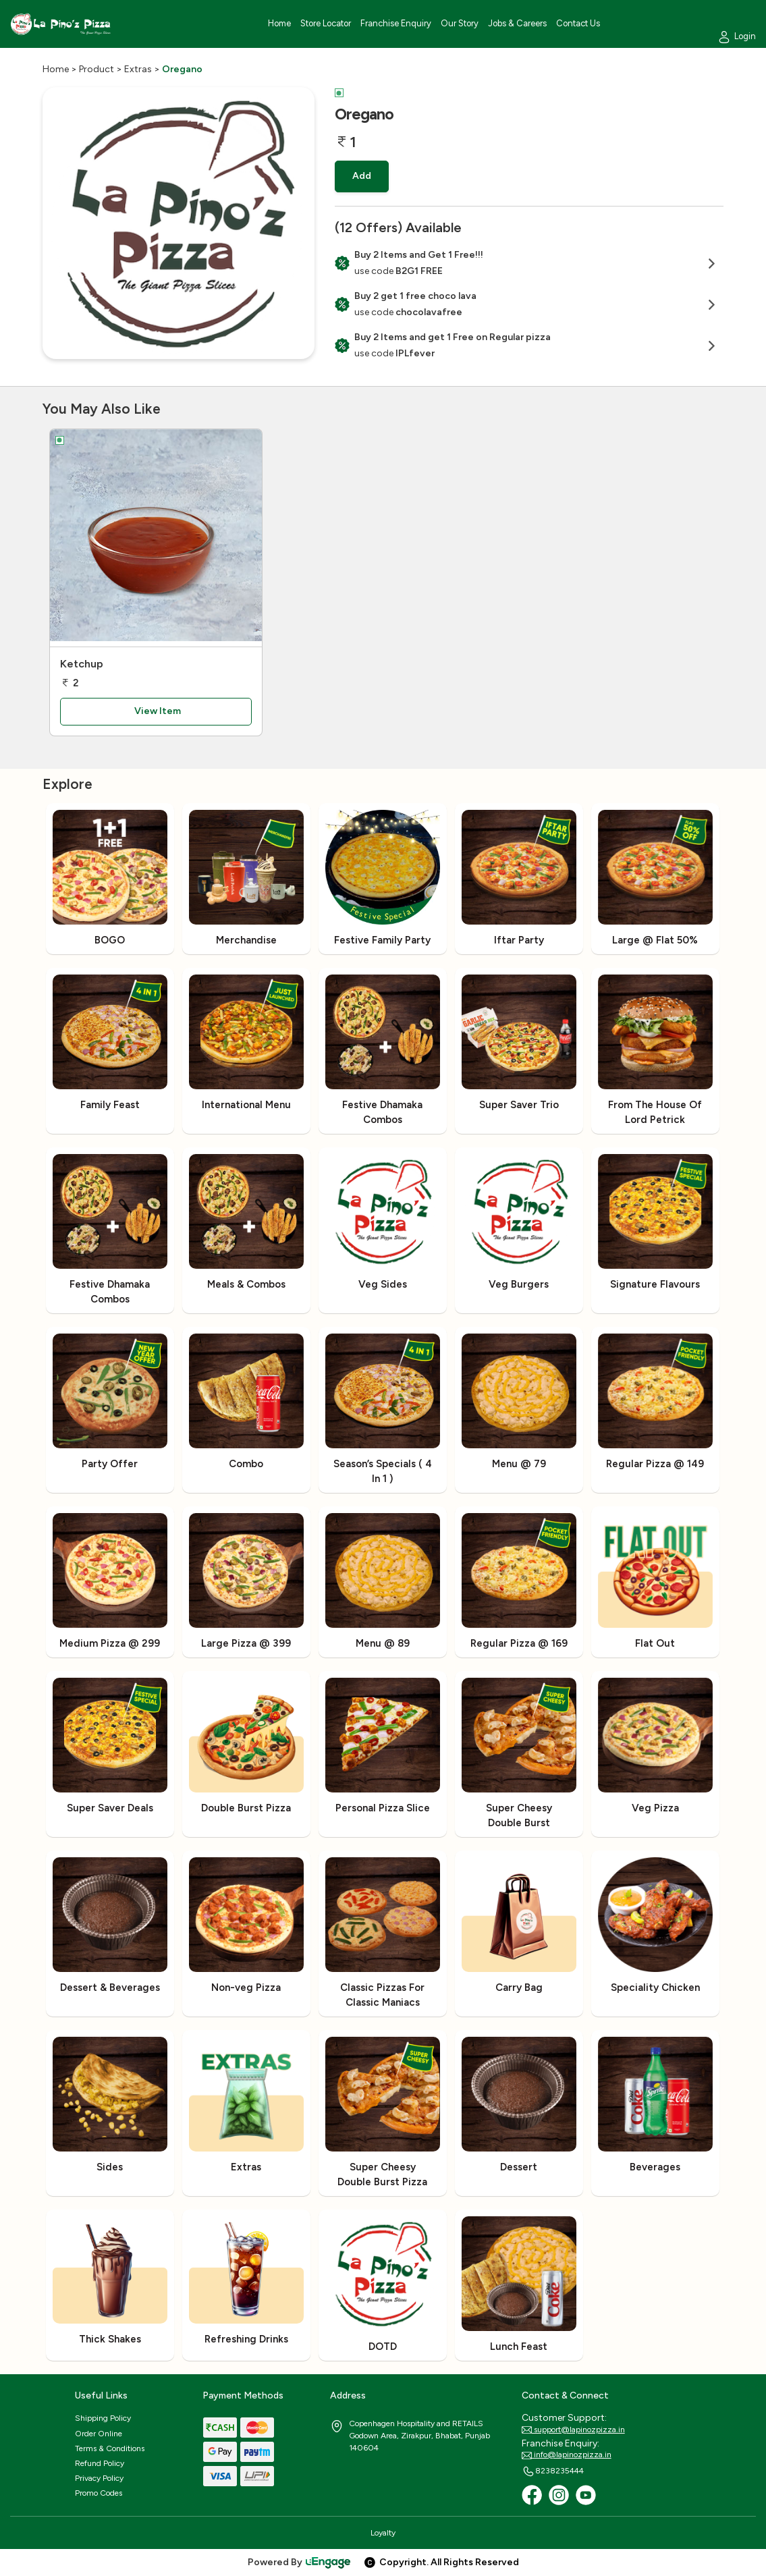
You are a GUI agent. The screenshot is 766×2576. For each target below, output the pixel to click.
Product (96, 69)
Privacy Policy (99, 2478)
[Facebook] (532, 2495)
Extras (138, 69)
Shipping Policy (103, 2418)
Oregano (182, 69)
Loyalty (383, 2533)
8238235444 (553, 2471)
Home (56, 69)
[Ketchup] (156, 538)
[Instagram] (559, 2495)
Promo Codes (98, 2493)
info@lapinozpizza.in (566, 2455)
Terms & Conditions (109, 2448)
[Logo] (60, 24)
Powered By (300, 2562)
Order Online (98, 2433)
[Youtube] (586, 2495)
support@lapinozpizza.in (573, 2430)
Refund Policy (99, 2463)
